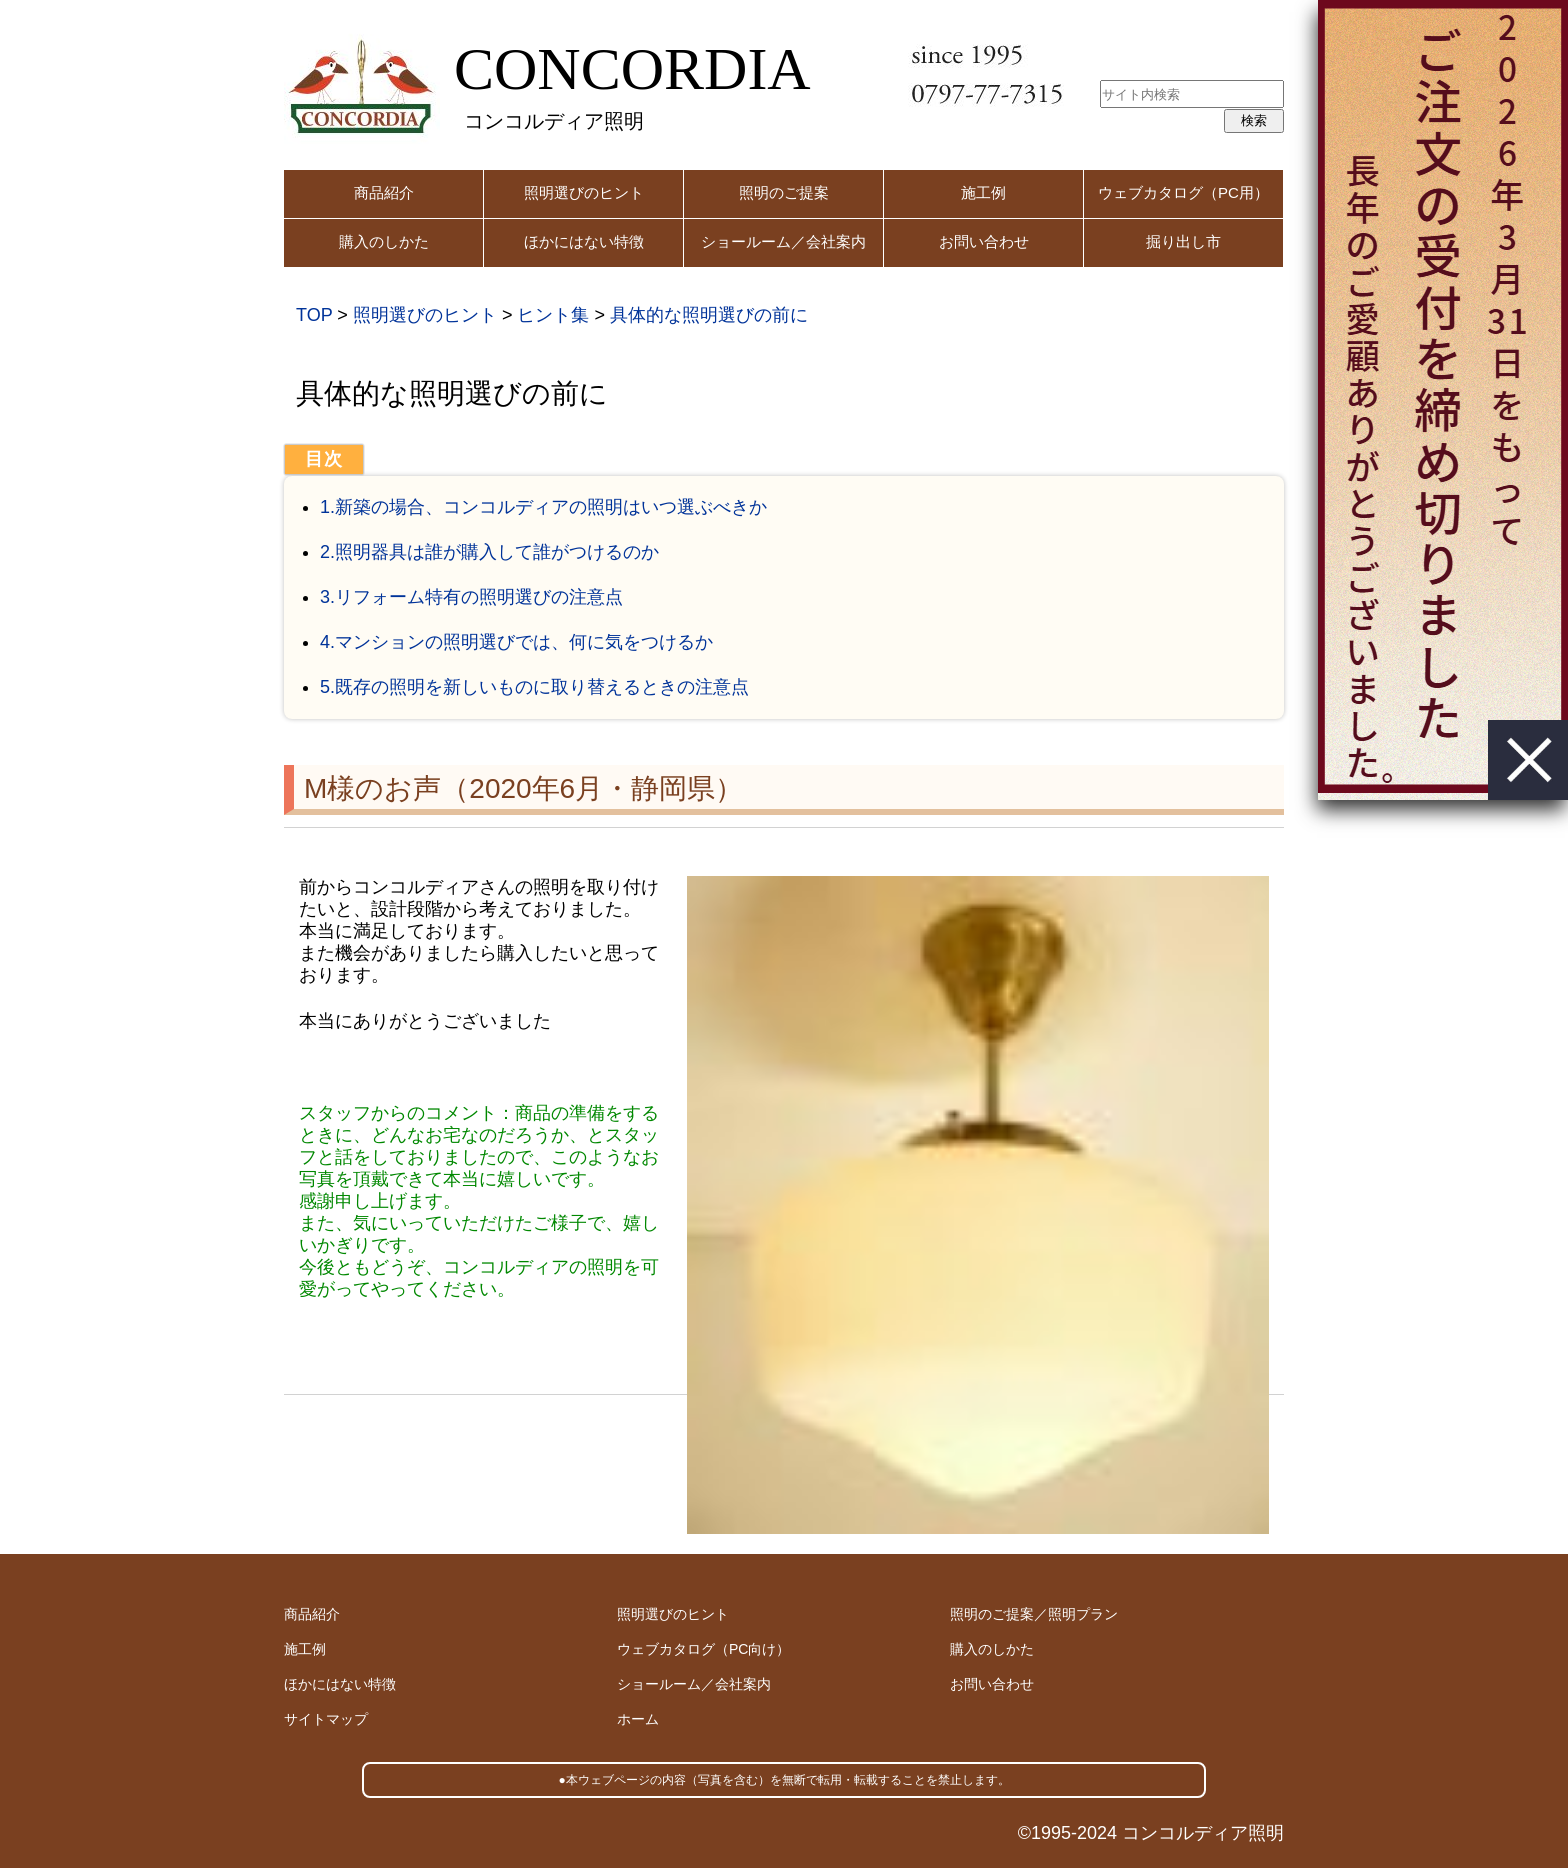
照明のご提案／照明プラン (1034, 1614)
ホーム (638, 1719)
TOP (314, 315)
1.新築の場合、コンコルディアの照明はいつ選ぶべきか (543, 507)
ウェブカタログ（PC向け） (703, 1649)
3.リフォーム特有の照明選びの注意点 (471, 597)
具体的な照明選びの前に (709, 315)
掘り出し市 (1183, 241)
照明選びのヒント (584, 192)
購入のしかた (384, 241)
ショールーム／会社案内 (783, 241)
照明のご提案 (784, 192)
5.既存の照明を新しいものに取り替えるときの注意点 (534, 687)
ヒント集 (553, 315)
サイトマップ (326, 1719)
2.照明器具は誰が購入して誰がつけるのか (489, 552)
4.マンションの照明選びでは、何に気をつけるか (516, 642)
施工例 (983, 192)
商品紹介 (384, 192)
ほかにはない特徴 (584, 241)
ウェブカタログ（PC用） (1183, 192)
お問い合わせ (984, 241)
